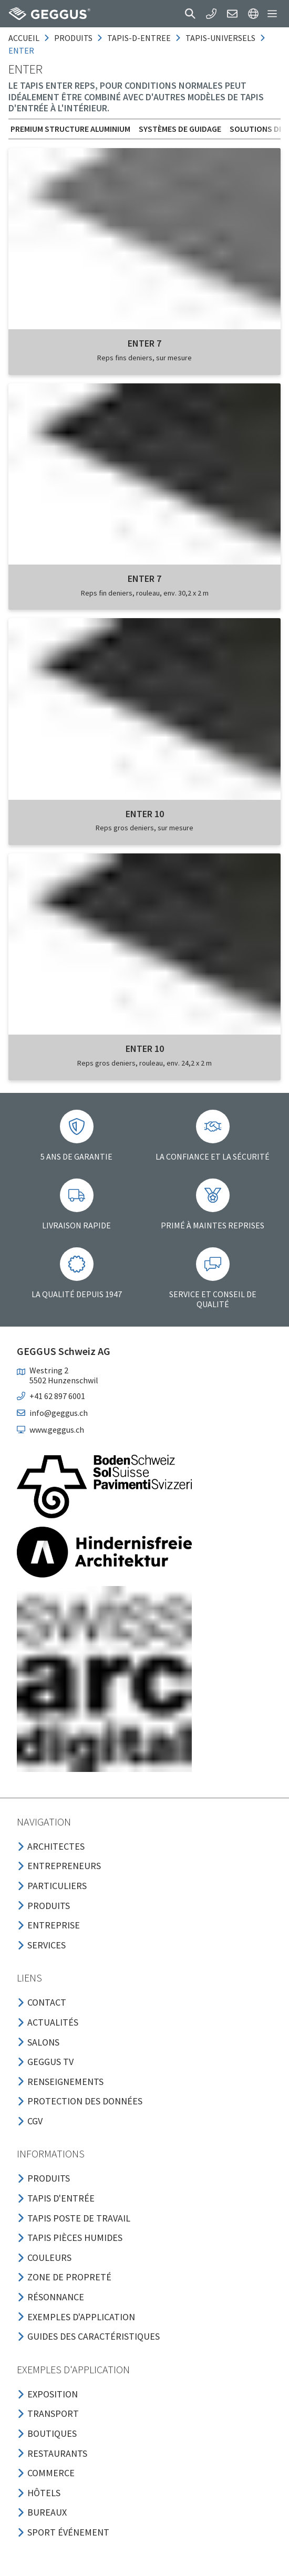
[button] (190, 13)
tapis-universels (220, 38)
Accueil (23, 38)
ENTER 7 (144, 343)
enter (21, 50)
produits (73, 38)
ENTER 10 (145, 814)
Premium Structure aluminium (70, 128)
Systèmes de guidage (180, 128)
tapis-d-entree (139, 38)
